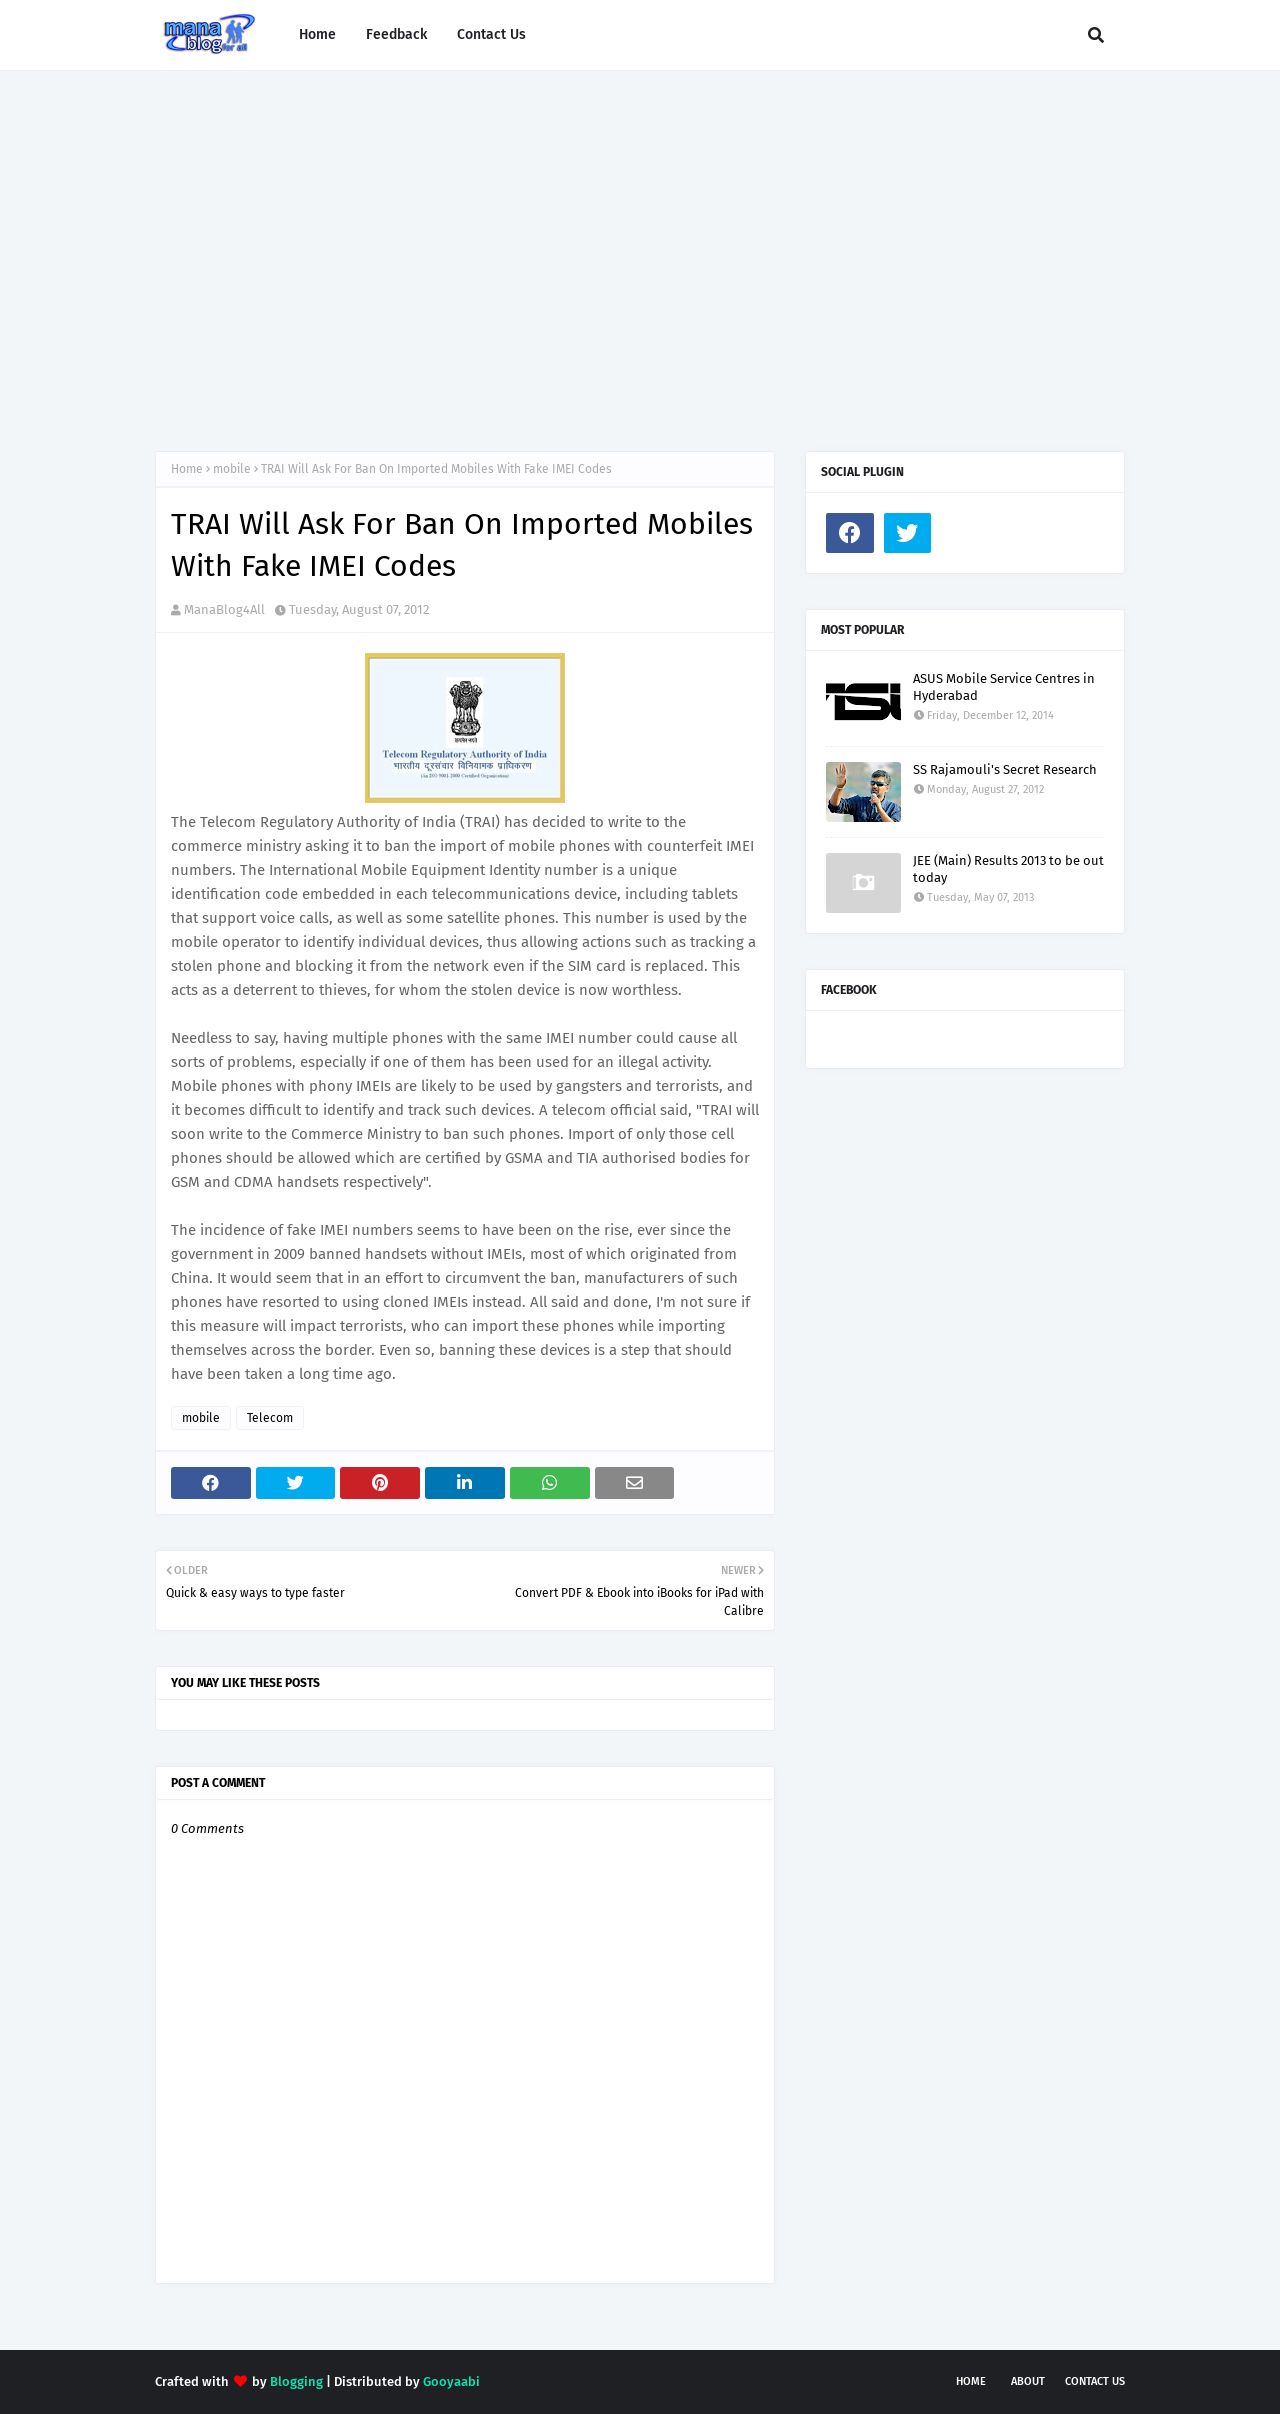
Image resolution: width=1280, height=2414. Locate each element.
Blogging (296, 2381)
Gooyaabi (451, 2381)
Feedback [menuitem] (396, 34)
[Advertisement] (640, 241)
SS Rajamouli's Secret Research (1005, 769)
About (1028, 2381)
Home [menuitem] (317, 34)
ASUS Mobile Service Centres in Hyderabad (1004, 687)
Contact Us (1095, 2381)
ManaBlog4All (224, 609)
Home (187, 469)
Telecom (270, 1418)
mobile (232, 469)
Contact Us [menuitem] (491, 34)
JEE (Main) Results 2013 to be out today (1008, 869)
